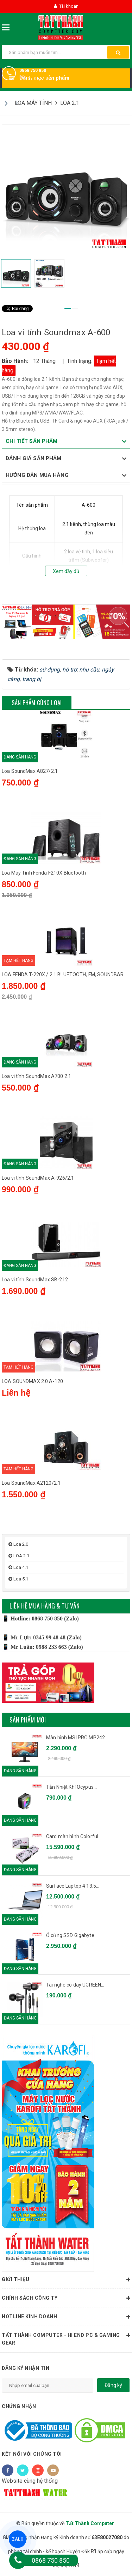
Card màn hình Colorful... (74, 1836)
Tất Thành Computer (89, 2523)
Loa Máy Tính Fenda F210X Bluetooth (44, 873)
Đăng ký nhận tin (25, 2368)
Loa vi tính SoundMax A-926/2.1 (38, 1178)
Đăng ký (113, 2385)
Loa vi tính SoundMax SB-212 (35, 1279)
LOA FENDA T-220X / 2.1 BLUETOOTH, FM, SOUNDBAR (63, 974)
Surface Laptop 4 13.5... (72, 1886)
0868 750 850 (32, 70)
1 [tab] (67, 308)
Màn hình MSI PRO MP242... (77, 1737)
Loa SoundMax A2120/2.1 (31, 1483)
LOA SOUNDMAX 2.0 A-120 (32, 1381)
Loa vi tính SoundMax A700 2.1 (36, 1076)
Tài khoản (66, 6)
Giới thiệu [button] (66, 2279)
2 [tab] (75, 308)
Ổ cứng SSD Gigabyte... (72, 1935)
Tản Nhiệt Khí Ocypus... (71, 1787)
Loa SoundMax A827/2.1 (30, 771)
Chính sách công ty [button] (66, 2298)
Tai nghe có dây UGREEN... (75, 1985)
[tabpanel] (66, 188)
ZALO (17, 2539)
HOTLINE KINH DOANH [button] (66, 2317)
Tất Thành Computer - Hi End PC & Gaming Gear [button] (66, 2338)
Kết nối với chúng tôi (32, 2454)
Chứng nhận (19, 2406)
